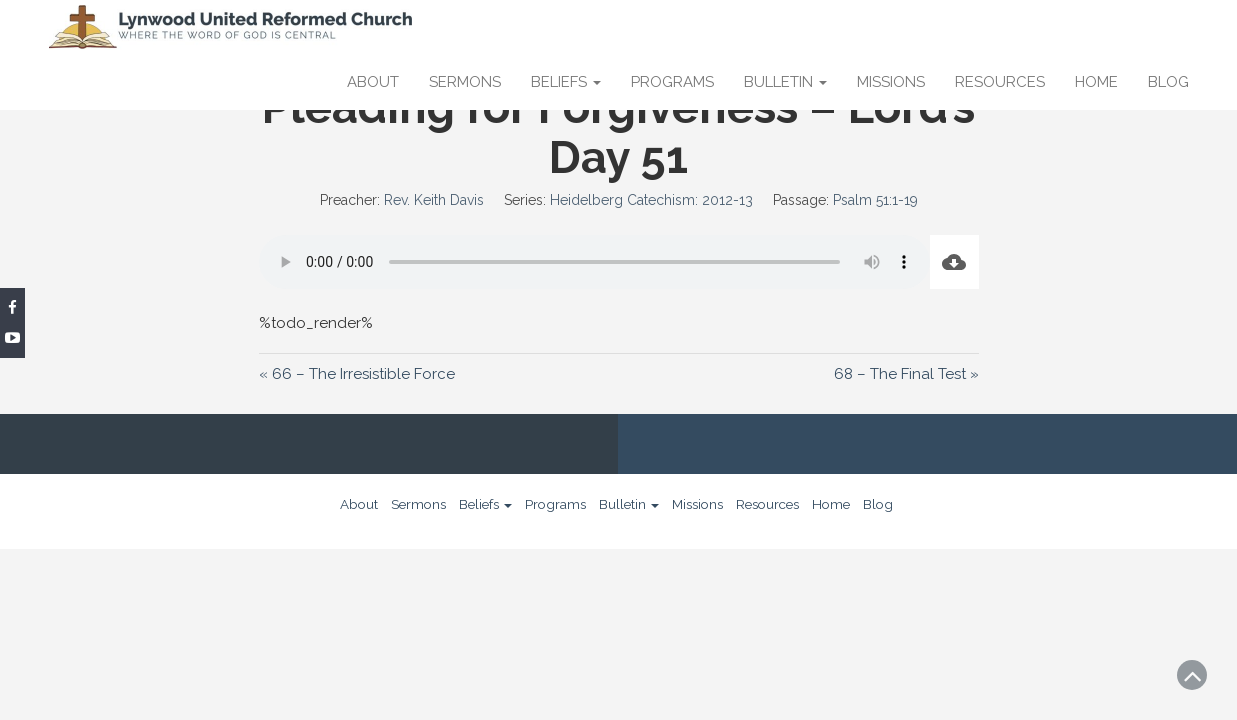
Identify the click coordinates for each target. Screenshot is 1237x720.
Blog (1168, 82)
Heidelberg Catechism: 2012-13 (651, 200)
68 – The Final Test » (906, 374)
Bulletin (785, 82)
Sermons (465, 82)
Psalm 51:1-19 (875, 200)
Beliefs (566, 82)
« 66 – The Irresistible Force (357, 374)
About (373, 82)
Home (1096, 82)
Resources (1000, 82)
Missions (891, 82)
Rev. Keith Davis (434, 200)
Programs (672, 82)
